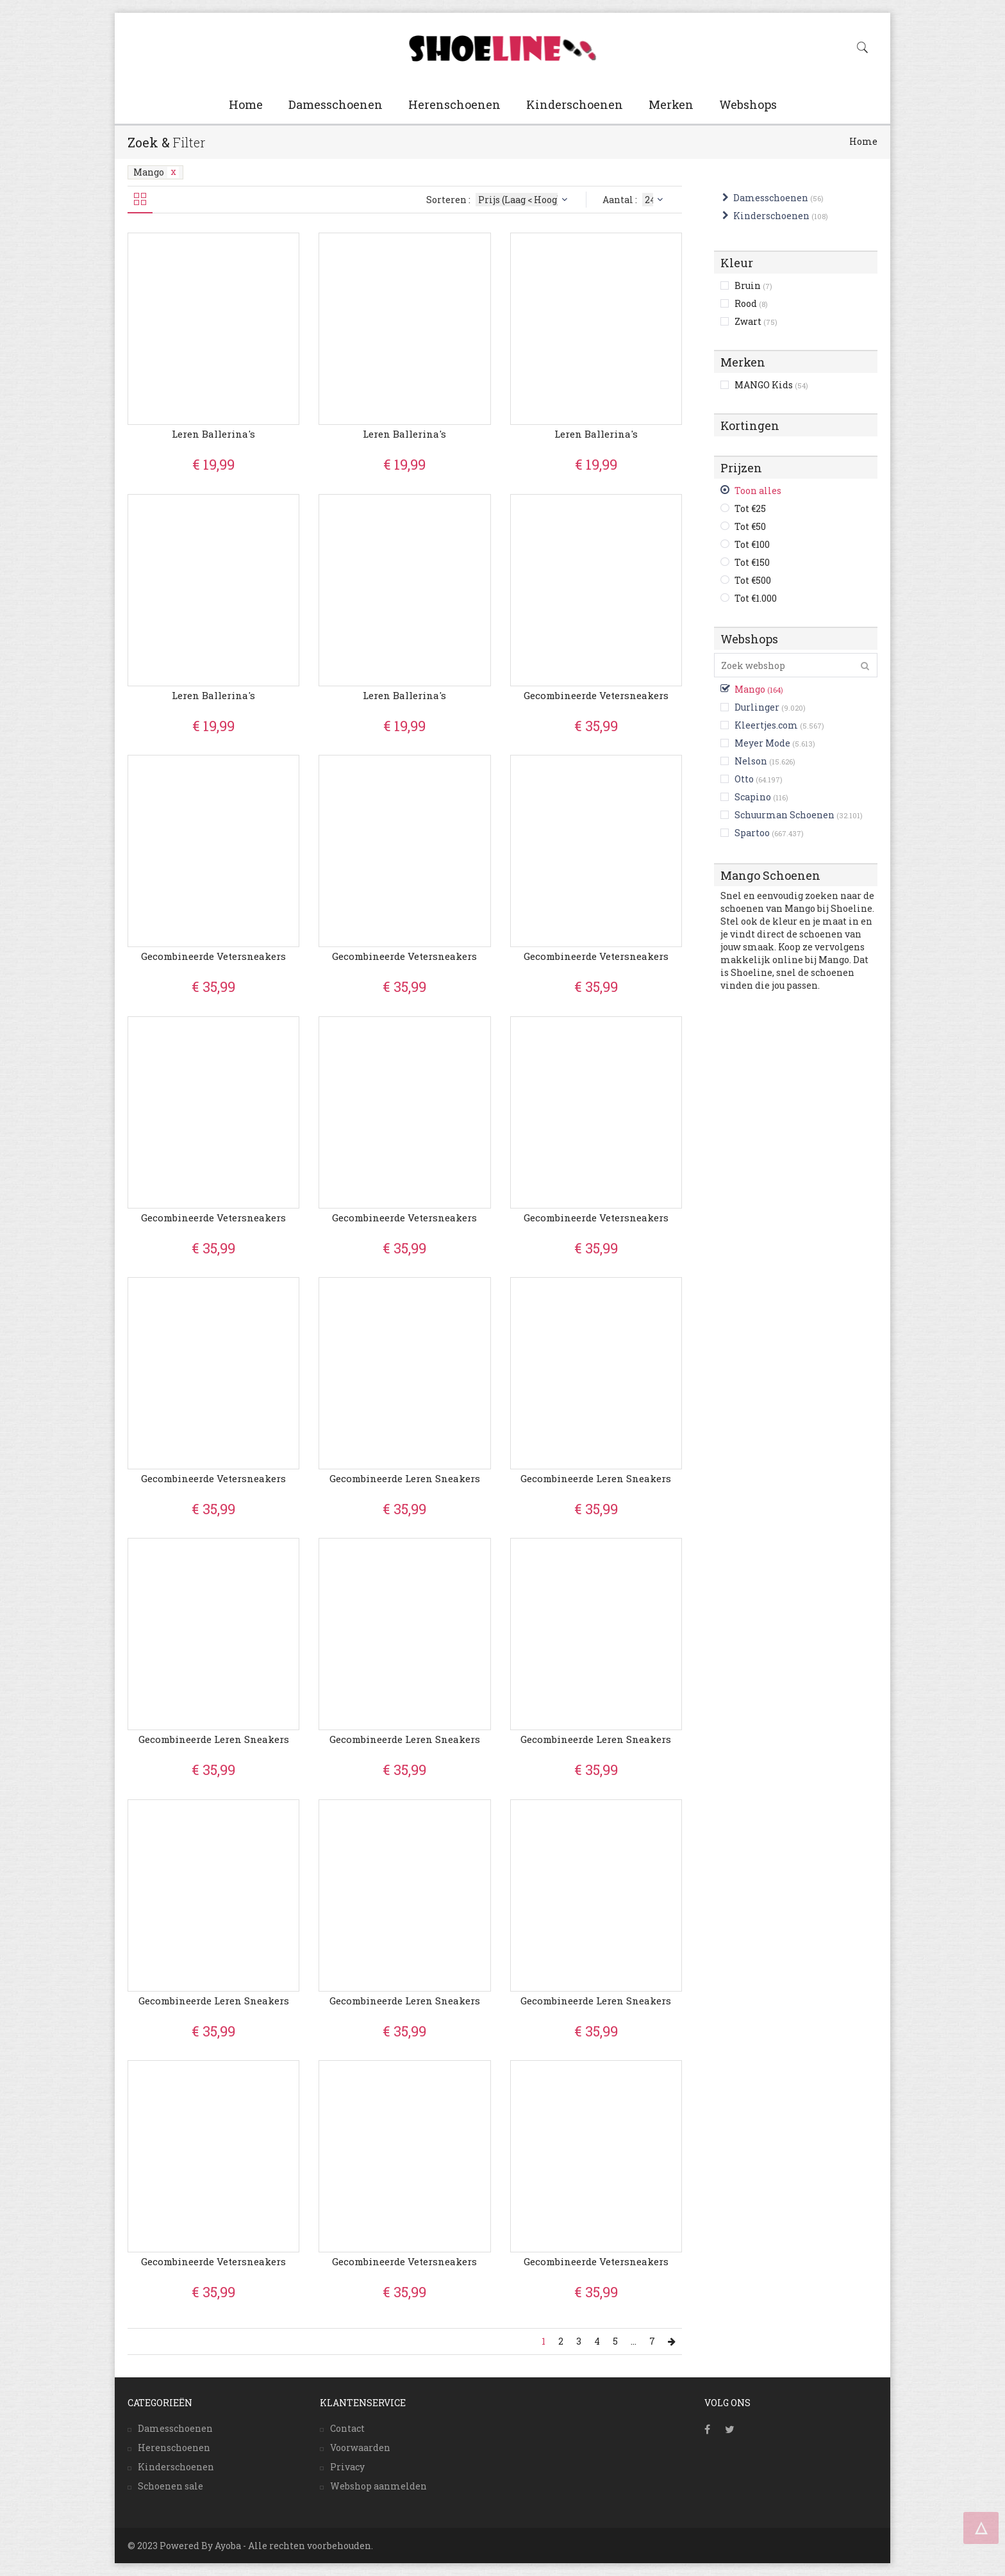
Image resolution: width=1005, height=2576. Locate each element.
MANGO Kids (771, 385)
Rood (751, 303)
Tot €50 (750, 526)
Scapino (753, 797)
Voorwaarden (360, 2447)
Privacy (347, 2467)
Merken (671, 104)
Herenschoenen (454, 104)
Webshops (748, 104)
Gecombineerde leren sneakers (404, 1478)
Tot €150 (752, 562)
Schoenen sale (170, 2486)
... (633, 2341)
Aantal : (634, 199)
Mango (156, 172)
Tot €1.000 (756, 598)
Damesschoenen (335, 104)
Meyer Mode (762, 743)
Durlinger (757, 707)
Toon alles (758, 490)
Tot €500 (753, 580)
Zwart (756, 321)
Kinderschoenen (574, 104)
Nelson (751, 761)
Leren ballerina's (213, 433)
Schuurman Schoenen (785, 815)
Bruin (753, 285)
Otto (744, 779)
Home (246, 104)
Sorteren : (498, 199)
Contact (347, 2428)
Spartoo (752, 833)
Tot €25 (750, 508)
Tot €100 (752, 544)
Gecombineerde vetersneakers (596, 695)
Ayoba (228, 2545)
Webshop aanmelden (378, 2486)
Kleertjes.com (766, 725)
